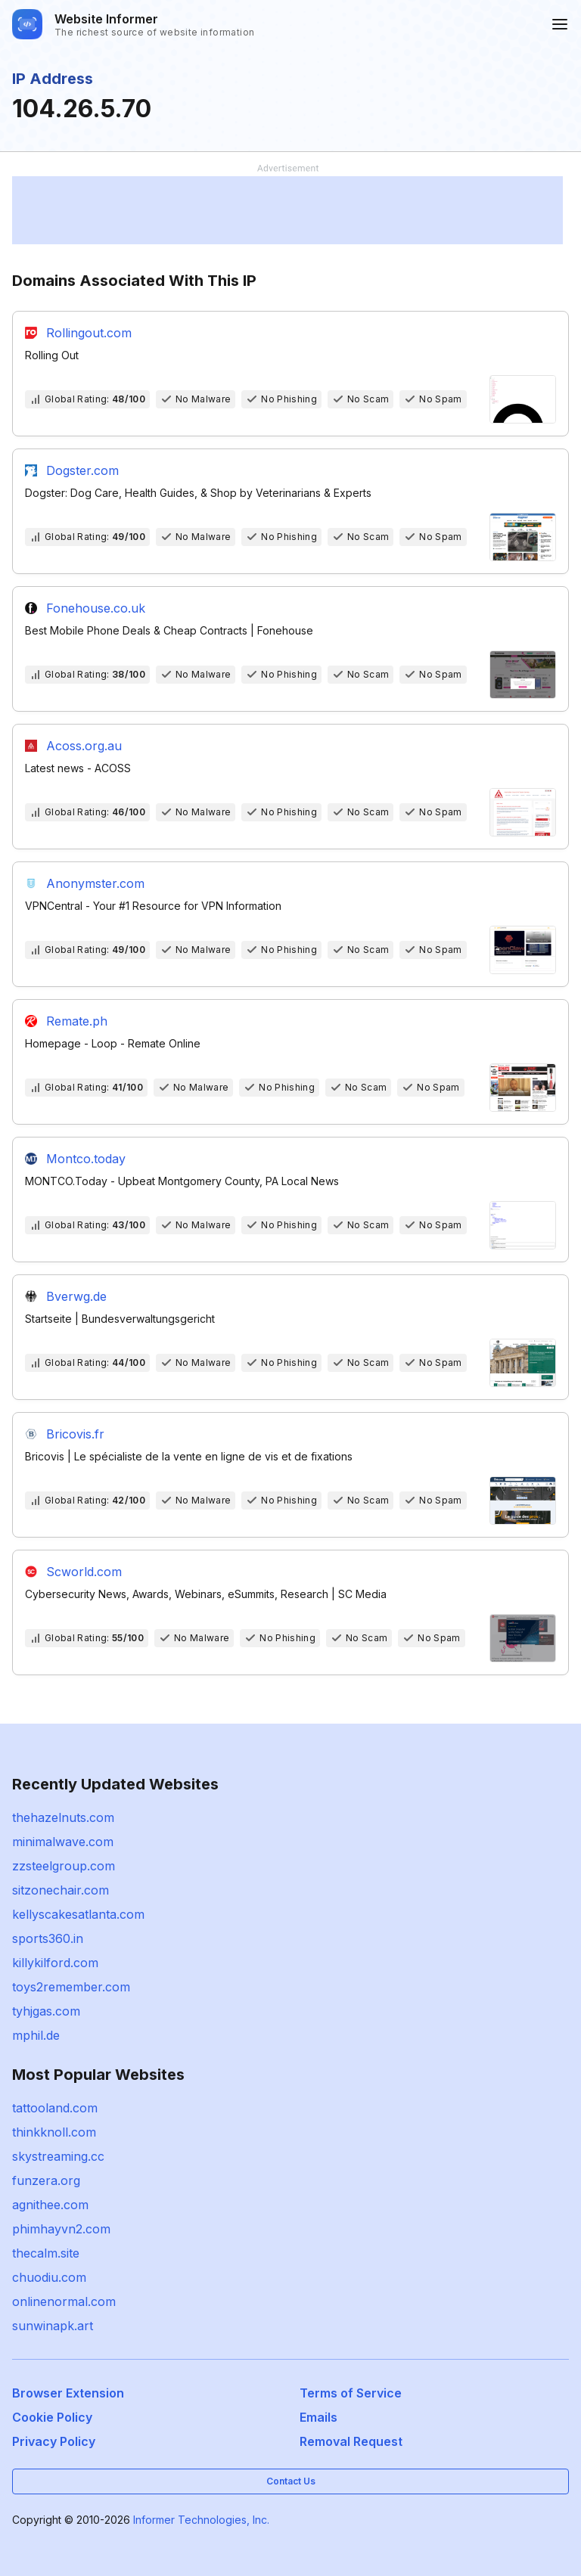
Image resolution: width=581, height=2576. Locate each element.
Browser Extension (68, 2393)
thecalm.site (45, 2253)
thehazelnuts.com (63, 1817)
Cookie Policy (52, 2417)
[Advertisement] (287, 210)
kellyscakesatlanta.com (78, 1914)
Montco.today (86, 1158)
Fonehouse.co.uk (95, 608)
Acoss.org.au (84, 745)
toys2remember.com (71, 1986)
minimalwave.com (62, 1841)
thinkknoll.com (54, 2132)
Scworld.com (84, 1571)
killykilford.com (55, 1962)
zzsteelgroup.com (63, 1865)
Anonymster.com (95, 883)
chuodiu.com (49, 2277)
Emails (318, 2417)
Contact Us (290, 2481)
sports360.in (47, 1938)
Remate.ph (76, 1021)
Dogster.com (82, 470)
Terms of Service (351, 2393)
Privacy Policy (53, 2441)
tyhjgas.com (46, 2011)
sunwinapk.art (52, 2325)
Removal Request (351, 2441)
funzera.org (46, 2180)
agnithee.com (50, 2204)
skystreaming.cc (58, 2156)
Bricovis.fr (75, 1434)
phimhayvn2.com (61, 2228)
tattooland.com (55, 2107)
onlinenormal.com (64, 2301)
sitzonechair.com (60, 1890)
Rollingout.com (89, 332)
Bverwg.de (76, 1296)
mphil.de (36, 2035)
